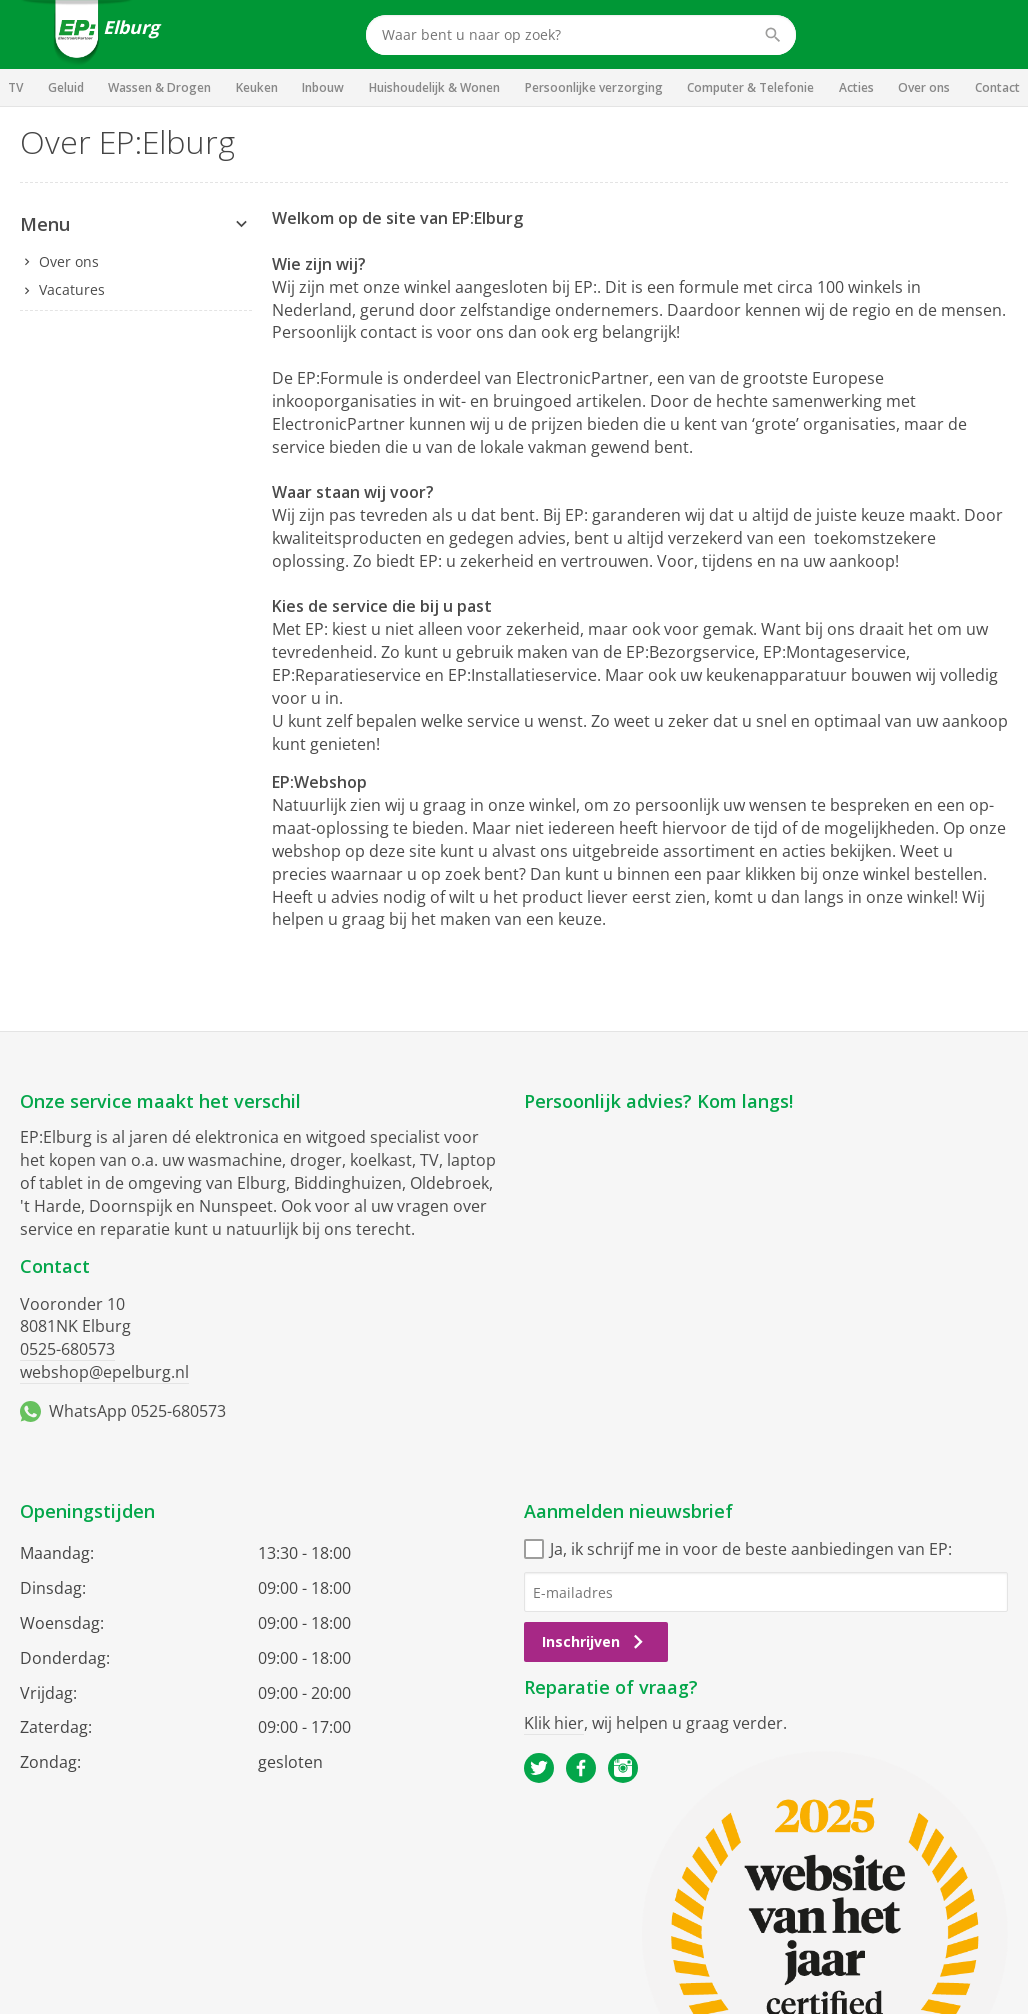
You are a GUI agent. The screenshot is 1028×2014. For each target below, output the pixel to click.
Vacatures (72, 289)
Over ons (924, 87)
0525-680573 (67, 1349)
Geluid (66, 87)
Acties (856, 87)
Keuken (257, 87)
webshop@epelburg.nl (104, 1372)
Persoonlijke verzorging (594, 87)
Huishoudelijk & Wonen (434, 87)
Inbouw (323, 87)
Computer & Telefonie (750, 87)
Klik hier (554, 1723)
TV (15, 87)
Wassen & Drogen (159, 87)
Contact (997, 87)
